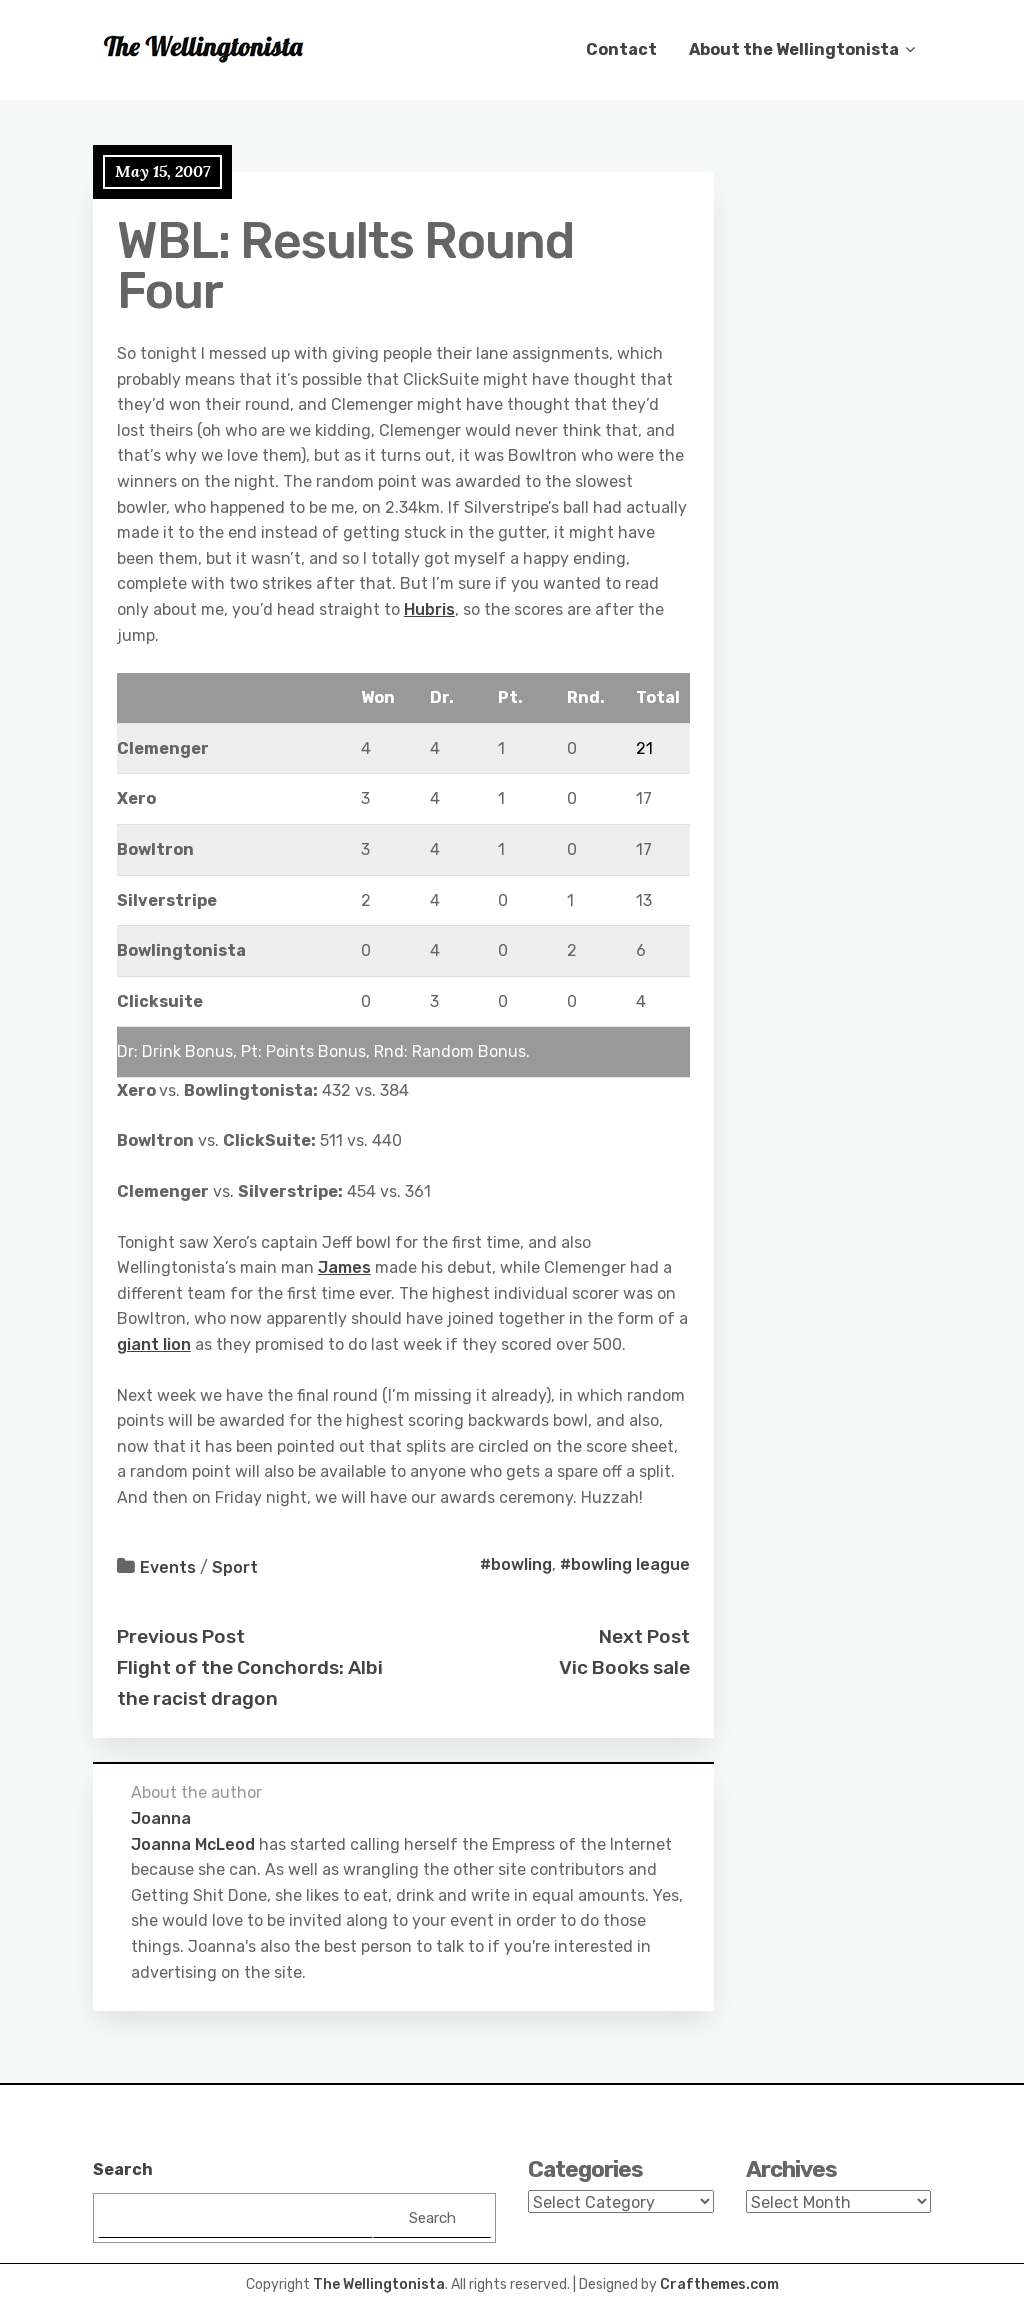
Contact (621, 49)
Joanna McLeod (193, 1844)
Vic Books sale (624, 1667)
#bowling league (625, 1564)
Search (123, 2169)
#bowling (516, 1564)
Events (168, 1567)
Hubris (429, 609)
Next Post (644, 1636)
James (344, 1267)
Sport (235, 1567)
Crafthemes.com (719, 2284)
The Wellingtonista (379, 2284)
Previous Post (181, 1636)
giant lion (154, 1344)
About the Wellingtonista (794, 49)
